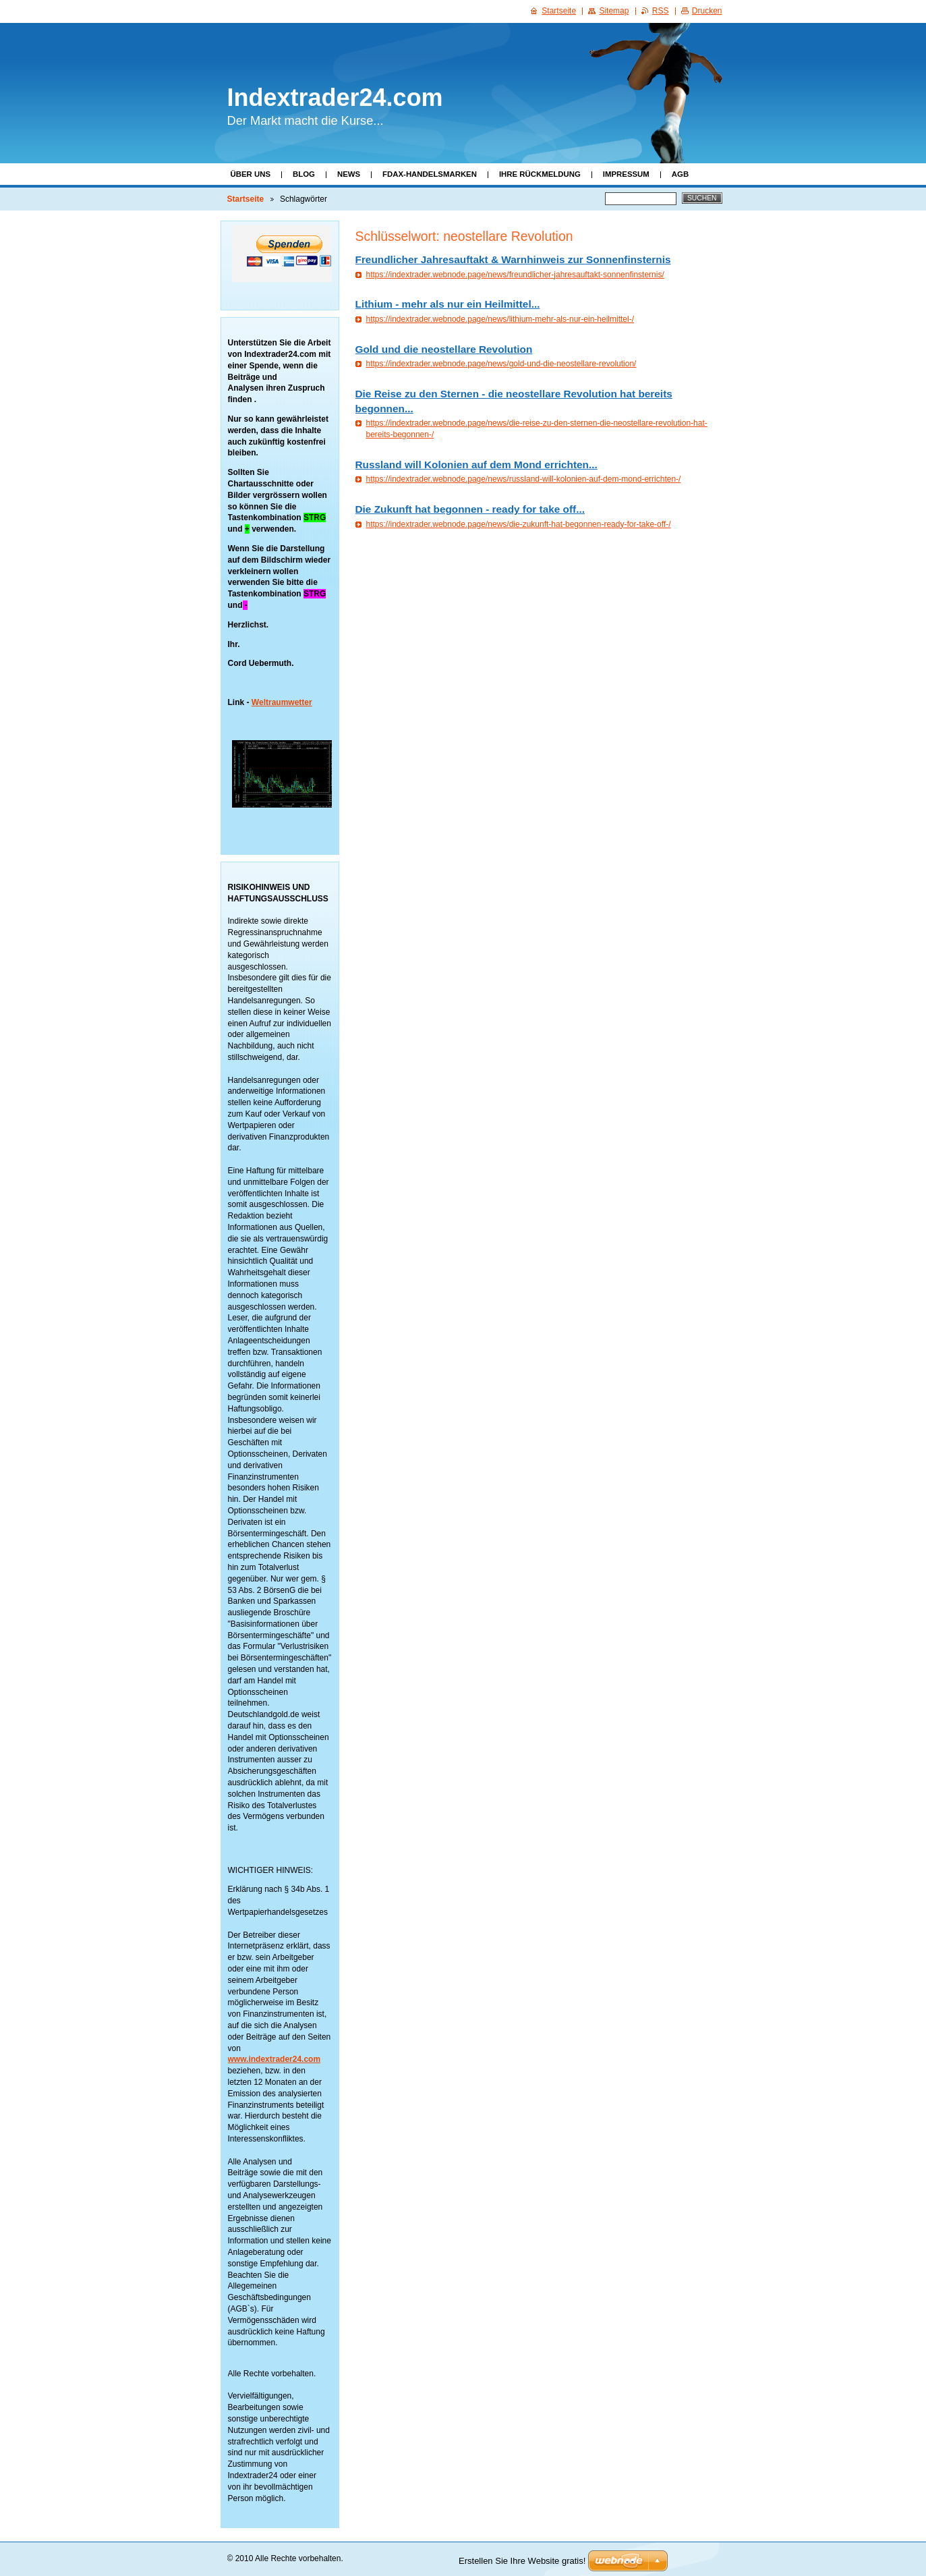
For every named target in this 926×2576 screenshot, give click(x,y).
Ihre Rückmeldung (540, 174)
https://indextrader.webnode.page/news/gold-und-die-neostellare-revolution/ (501, 363)
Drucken (707, 11)
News (348, 174)
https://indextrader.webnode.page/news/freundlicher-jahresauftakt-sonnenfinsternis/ (515, 274)
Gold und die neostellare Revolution (444, 349)
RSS (660, 11)
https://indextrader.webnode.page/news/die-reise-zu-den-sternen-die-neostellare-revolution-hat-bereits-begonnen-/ (536, 428)
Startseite (245, 199)
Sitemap (614, 11)
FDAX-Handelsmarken (429, 174)
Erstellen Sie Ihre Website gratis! (522, 2561)
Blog (304, 174)
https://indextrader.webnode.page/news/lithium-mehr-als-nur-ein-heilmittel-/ (500, 319)
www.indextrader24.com (274, 2059)
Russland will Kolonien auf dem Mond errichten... (476, 464)
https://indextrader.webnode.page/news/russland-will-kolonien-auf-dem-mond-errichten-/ (523, 479)
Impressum (626, 174)
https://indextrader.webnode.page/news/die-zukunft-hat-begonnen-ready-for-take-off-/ (518, 524)
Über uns (251, 174)
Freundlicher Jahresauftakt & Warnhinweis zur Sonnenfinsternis (513, 259)
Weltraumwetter (282, 702)
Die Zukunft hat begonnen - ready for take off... (470, 509)
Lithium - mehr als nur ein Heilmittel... (447, 304)
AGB (680, 174)
